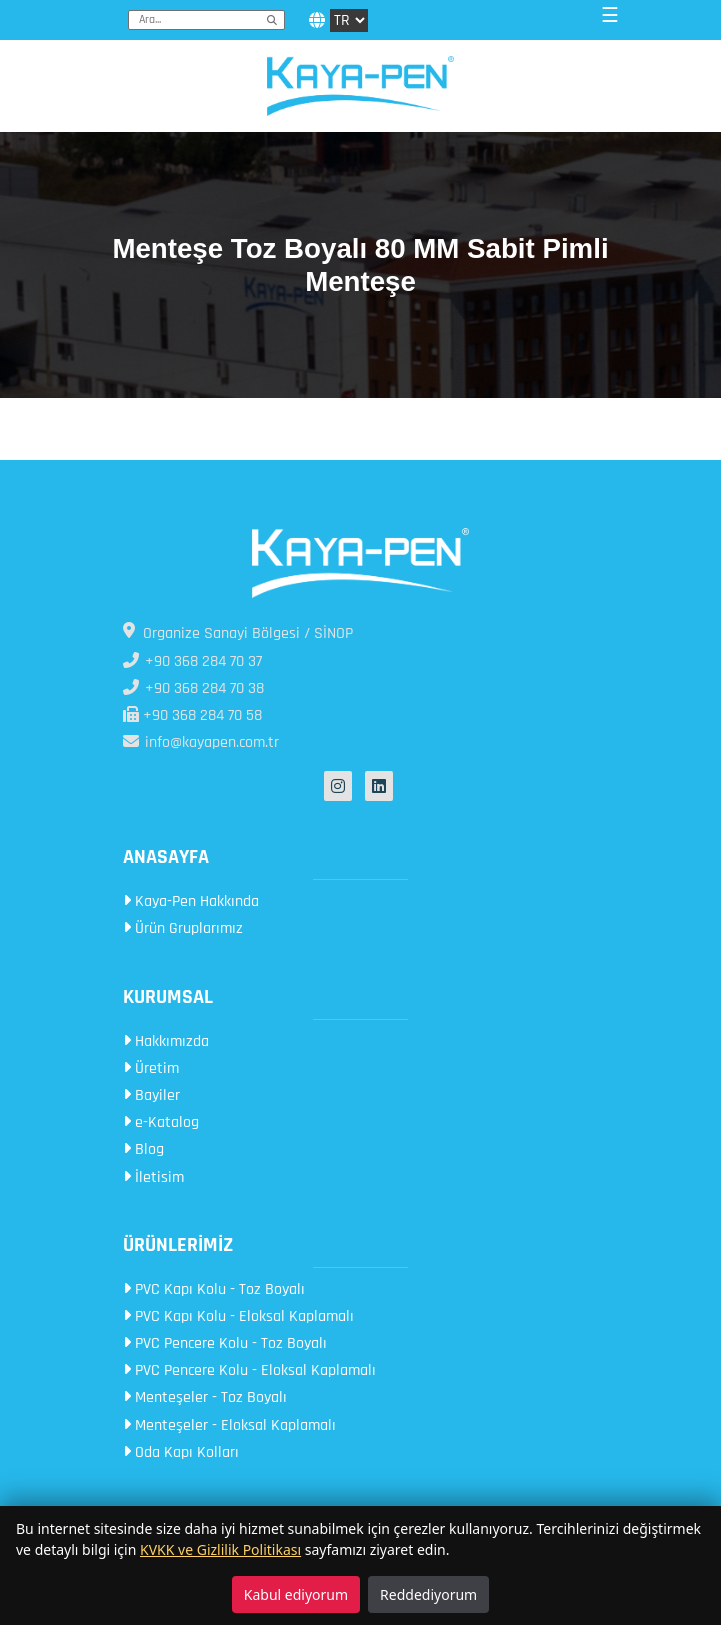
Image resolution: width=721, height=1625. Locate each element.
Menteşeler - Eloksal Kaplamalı (229, 1425)
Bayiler (151, 1095)
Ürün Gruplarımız (183, 928)
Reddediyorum (428, 1594)
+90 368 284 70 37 (192, 661)
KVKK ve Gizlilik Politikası (220, 1549)
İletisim (153, 1177)
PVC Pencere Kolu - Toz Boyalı (225, 1343)
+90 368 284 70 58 (192, 715)
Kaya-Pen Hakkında (191, 901)
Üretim (151, 1068)
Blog (143, 1149)
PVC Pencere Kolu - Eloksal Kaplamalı (249, 1370)
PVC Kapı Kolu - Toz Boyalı (214, 1289)
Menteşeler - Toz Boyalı (205, 1397)
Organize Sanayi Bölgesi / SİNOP (238, 633)
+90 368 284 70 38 (193, 688)
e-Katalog (161, 1122)
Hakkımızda (166, 1041)
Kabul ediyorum (296, 1594)
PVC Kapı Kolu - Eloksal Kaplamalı (238, 1316)
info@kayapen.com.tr (201, 742)
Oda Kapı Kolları (181, 1452)
